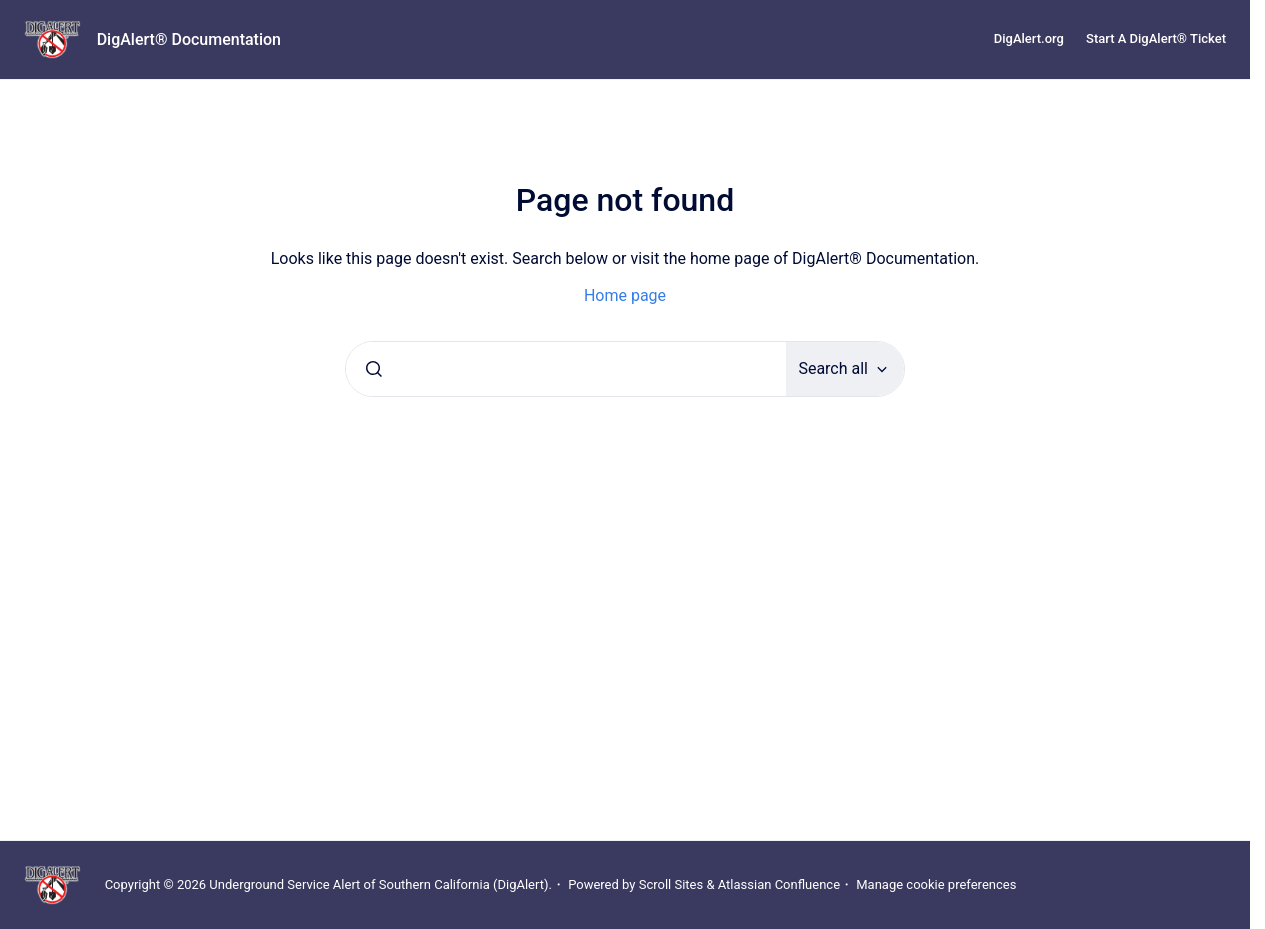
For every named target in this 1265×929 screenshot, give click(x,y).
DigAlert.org (1029, 38)
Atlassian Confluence (779, 884)
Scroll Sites (671, 884)
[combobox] (566, 369)
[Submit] (374, 369)
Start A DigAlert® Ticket (1156, 38)
